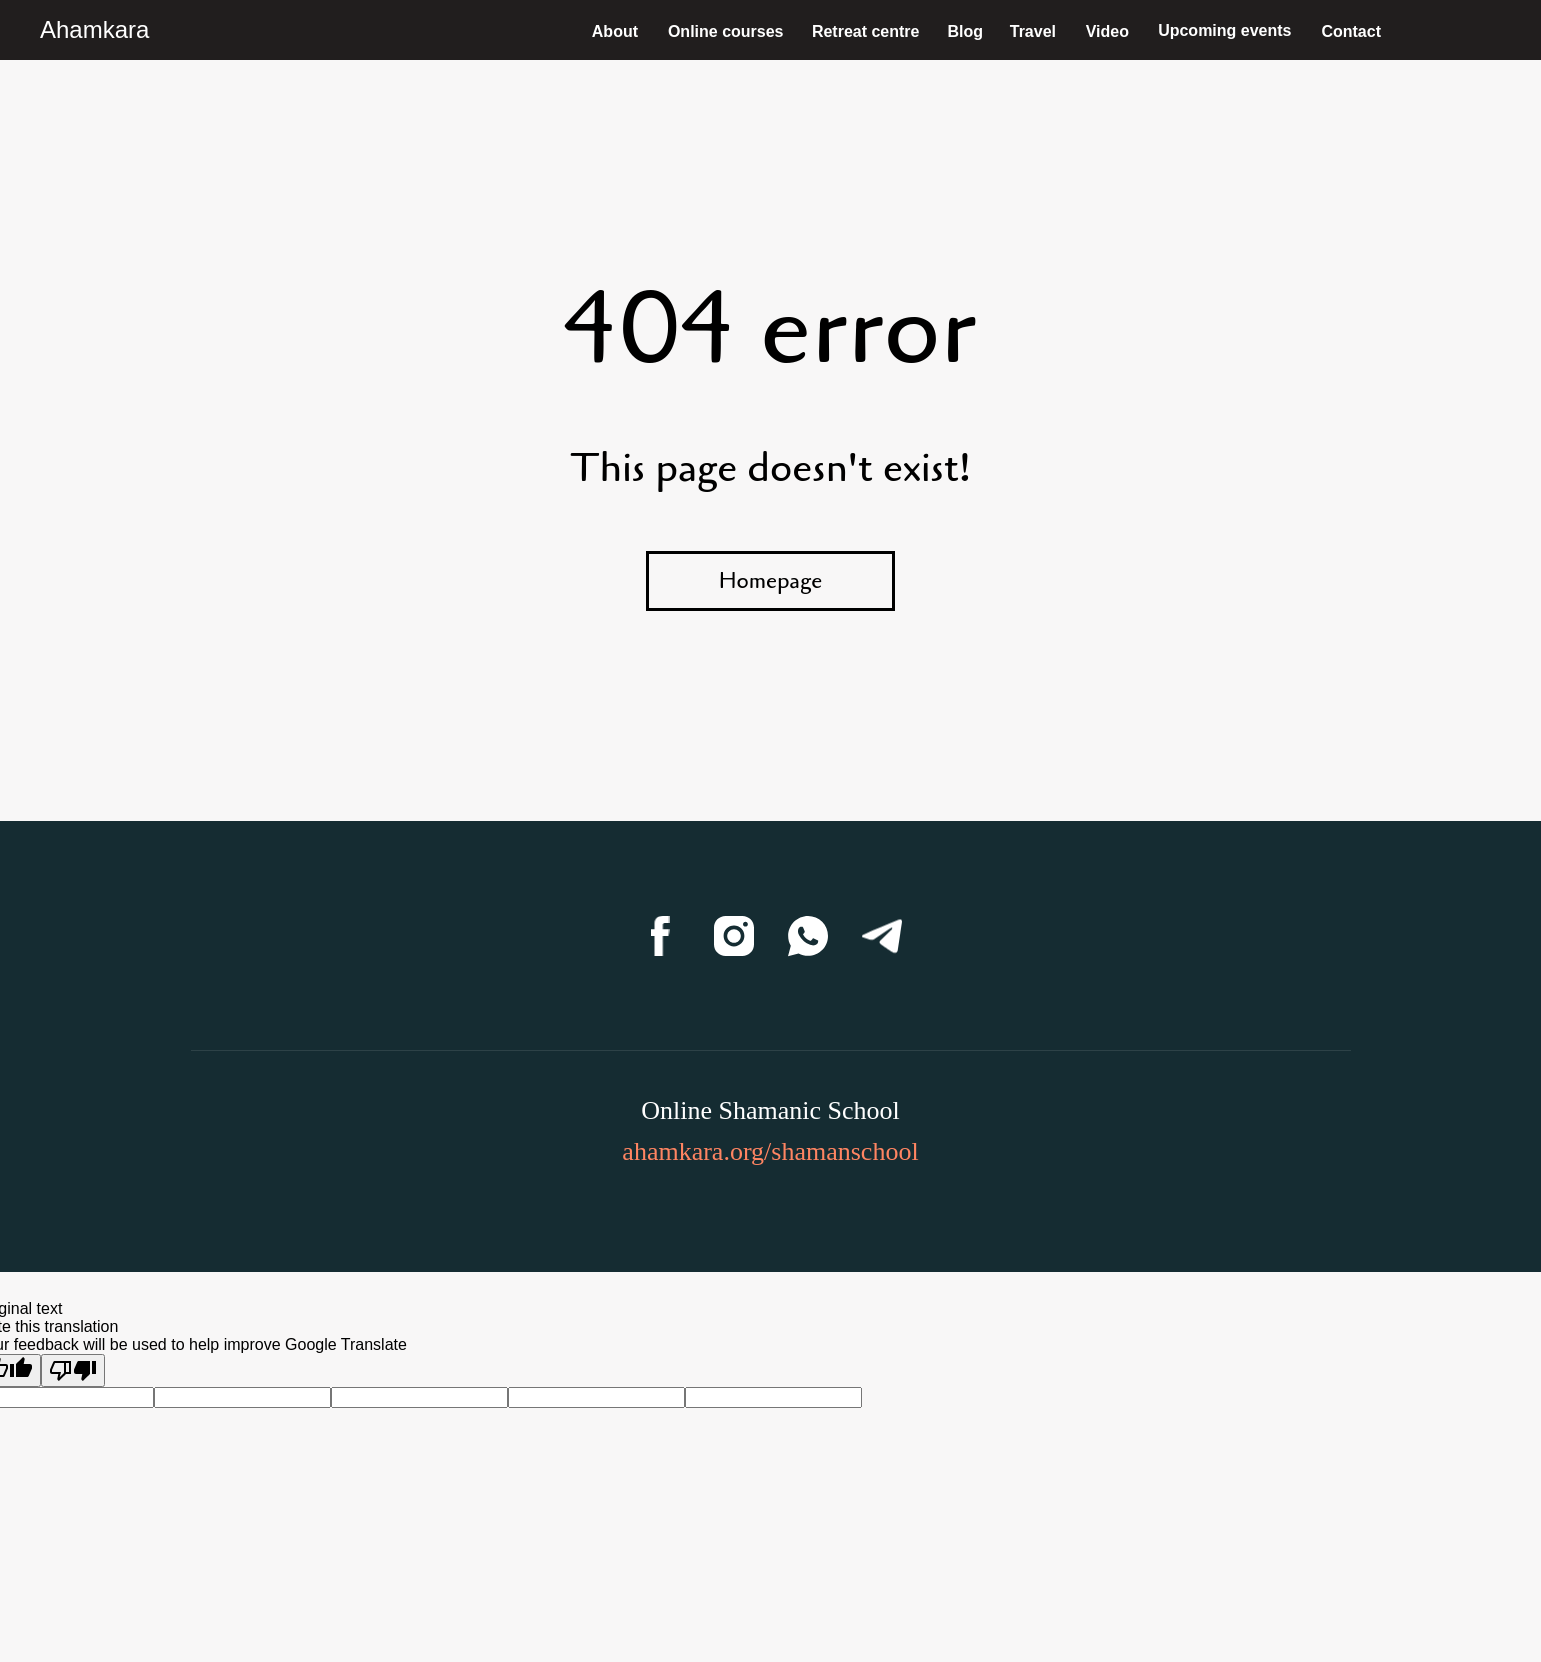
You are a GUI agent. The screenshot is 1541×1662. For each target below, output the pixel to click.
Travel (1033, 31)
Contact (1351, 31)
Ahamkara (94, 29)
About (615, 31)
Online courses (726, 31)
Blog (965, 31)
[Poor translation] (73, 1370)
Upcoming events (1224, 30)
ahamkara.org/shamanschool (770, 1151)
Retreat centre (866, 31)
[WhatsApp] (808, 936)
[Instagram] (734, 936)
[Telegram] (882, 936)
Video (1107, 31)
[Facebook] (660, 936)
